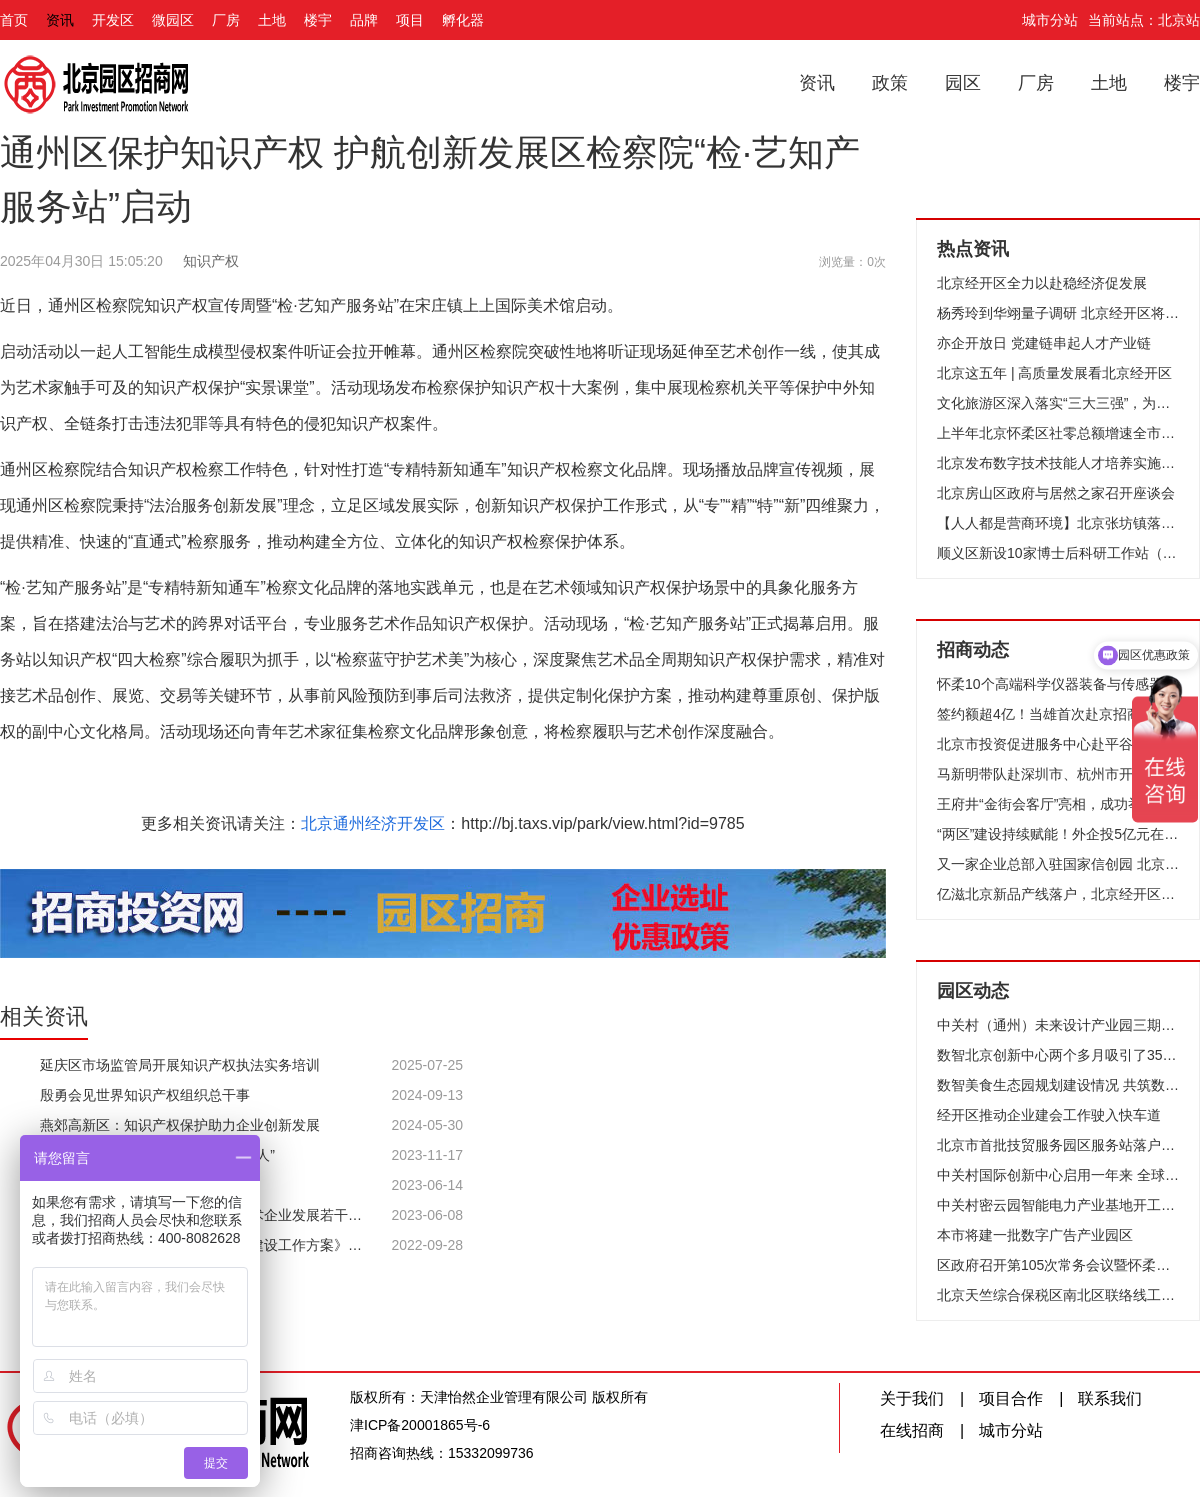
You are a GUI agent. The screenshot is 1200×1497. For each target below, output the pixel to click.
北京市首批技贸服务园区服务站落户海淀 (1058, 1145)
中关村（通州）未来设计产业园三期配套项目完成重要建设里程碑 (1058, 1025)
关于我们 (912, 1398)
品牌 (364, 20)
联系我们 (1110, 1398)
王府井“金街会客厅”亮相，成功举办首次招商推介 (1058, 804)
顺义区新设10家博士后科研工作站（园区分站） (1058, 553)
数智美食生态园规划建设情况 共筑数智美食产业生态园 (1058, 1085)
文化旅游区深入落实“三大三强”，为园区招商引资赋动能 (1058, 403)
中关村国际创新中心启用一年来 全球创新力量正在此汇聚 (1058, 1175)
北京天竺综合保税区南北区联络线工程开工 (1058, 1295)
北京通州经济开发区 (373, 823)
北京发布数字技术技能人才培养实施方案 (1058, 463)
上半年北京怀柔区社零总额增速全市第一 (1058, 433)
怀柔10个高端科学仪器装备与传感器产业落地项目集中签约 (1058, 684)
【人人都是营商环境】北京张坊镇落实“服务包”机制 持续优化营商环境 (1058, 523)
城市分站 (1050, 20)
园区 (963, 83)
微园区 (173, 20)
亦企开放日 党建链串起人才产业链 (1044, 343)
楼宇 (318, 20)
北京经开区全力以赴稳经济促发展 (1042, 283)
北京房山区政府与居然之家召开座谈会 (1056, 493)
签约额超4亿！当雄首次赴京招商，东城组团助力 (1058, 714)
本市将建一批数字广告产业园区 (1035, 1235)
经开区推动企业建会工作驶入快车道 (1049, 1115)
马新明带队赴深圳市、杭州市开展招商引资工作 (1058, 774)
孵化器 (463, 20)
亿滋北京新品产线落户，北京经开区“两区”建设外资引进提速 (1058, 894)
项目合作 (1011, 1398)
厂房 (226, 20)
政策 (890, 83)
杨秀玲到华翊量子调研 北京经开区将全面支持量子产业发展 (1058, 313)
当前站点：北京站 (1144, 20)
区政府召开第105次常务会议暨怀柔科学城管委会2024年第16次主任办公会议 (1058, 1265)
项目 (410, 20)
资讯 (60, 20)
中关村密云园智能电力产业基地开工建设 (1058, 1205)
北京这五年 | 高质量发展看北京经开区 (1054, 373)
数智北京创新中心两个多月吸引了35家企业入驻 (1058, 1055)
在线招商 (912, 1430)
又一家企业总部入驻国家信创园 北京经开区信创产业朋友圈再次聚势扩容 (1058, 864)
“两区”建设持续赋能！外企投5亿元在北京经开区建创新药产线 (1058, 834)
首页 (14, 20)
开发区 (113, 20)
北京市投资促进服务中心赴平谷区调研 (1056, 744)
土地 (272, 20)
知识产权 (211, 261)
